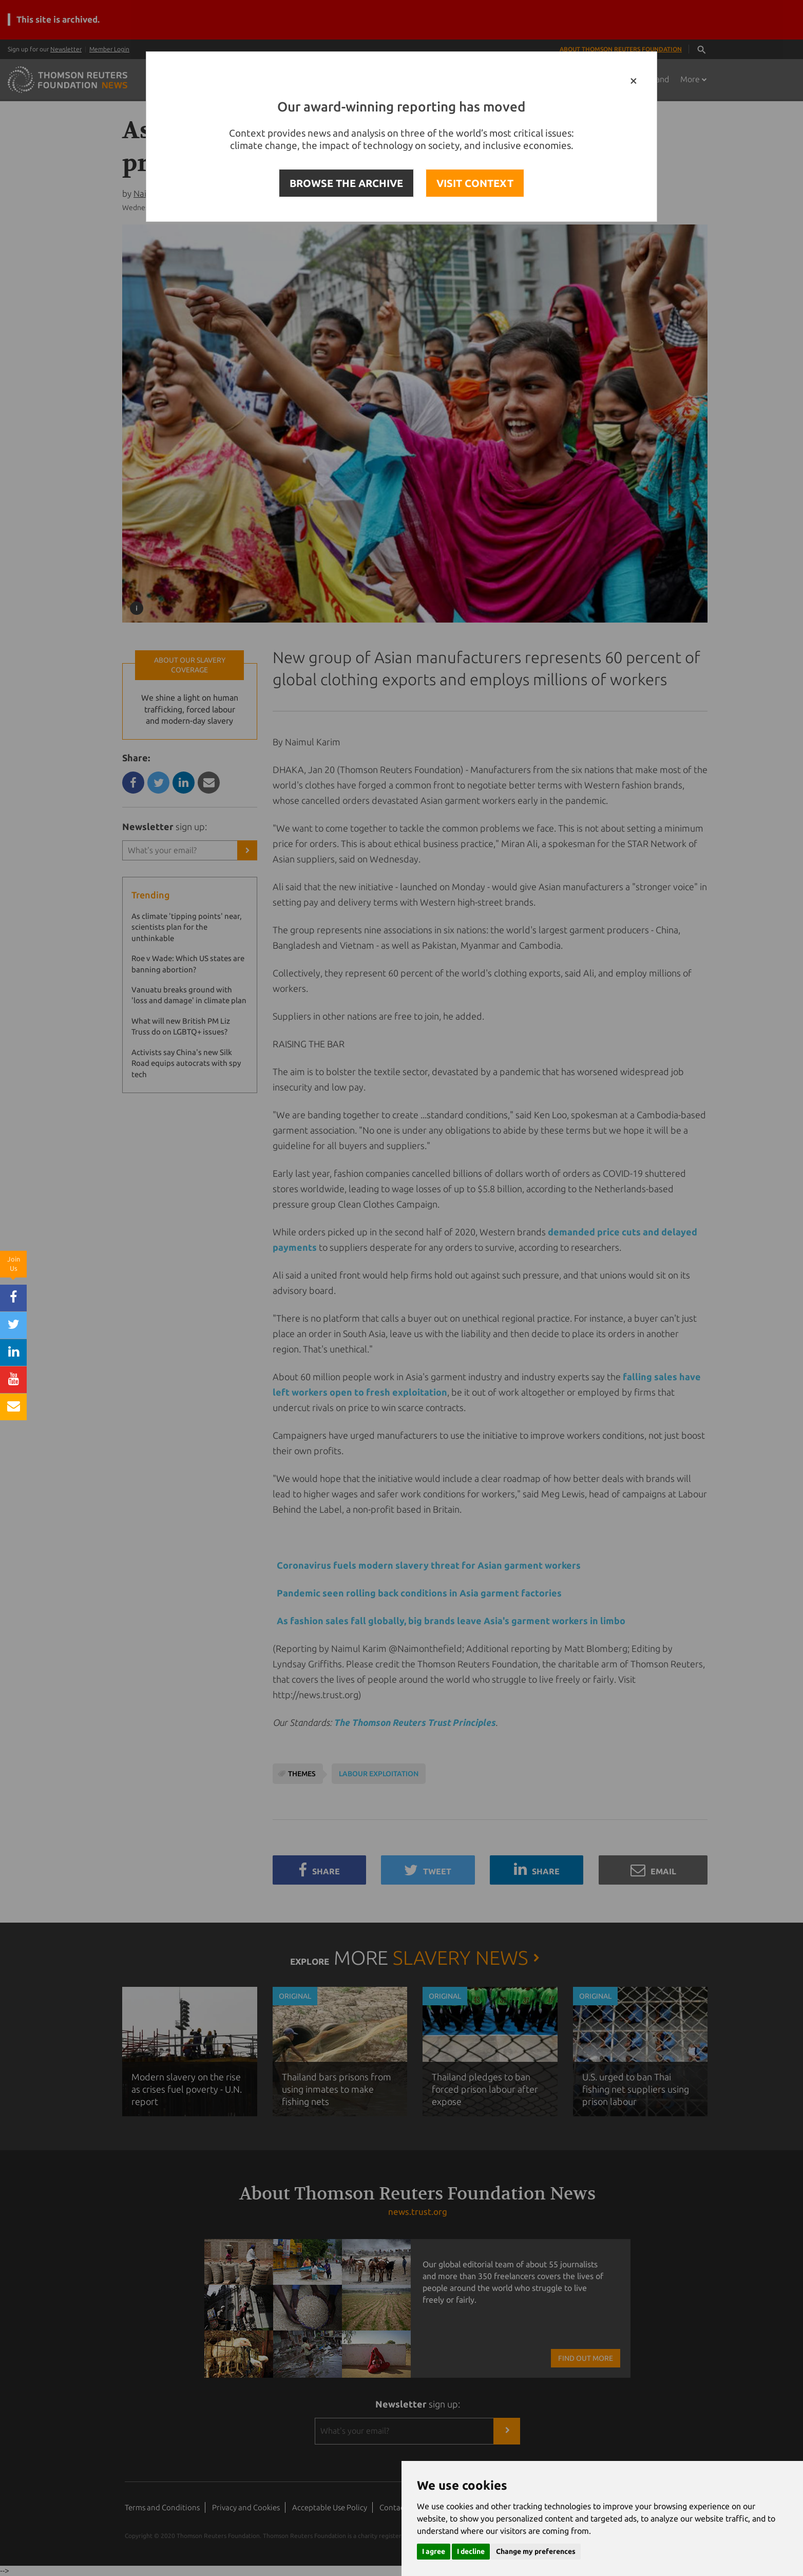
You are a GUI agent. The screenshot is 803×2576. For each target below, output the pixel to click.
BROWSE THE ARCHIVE (346, 183)
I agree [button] (433, 2551)
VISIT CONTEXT (474, 183)
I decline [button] (471, 2551)
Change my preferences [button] (536, 2551)
